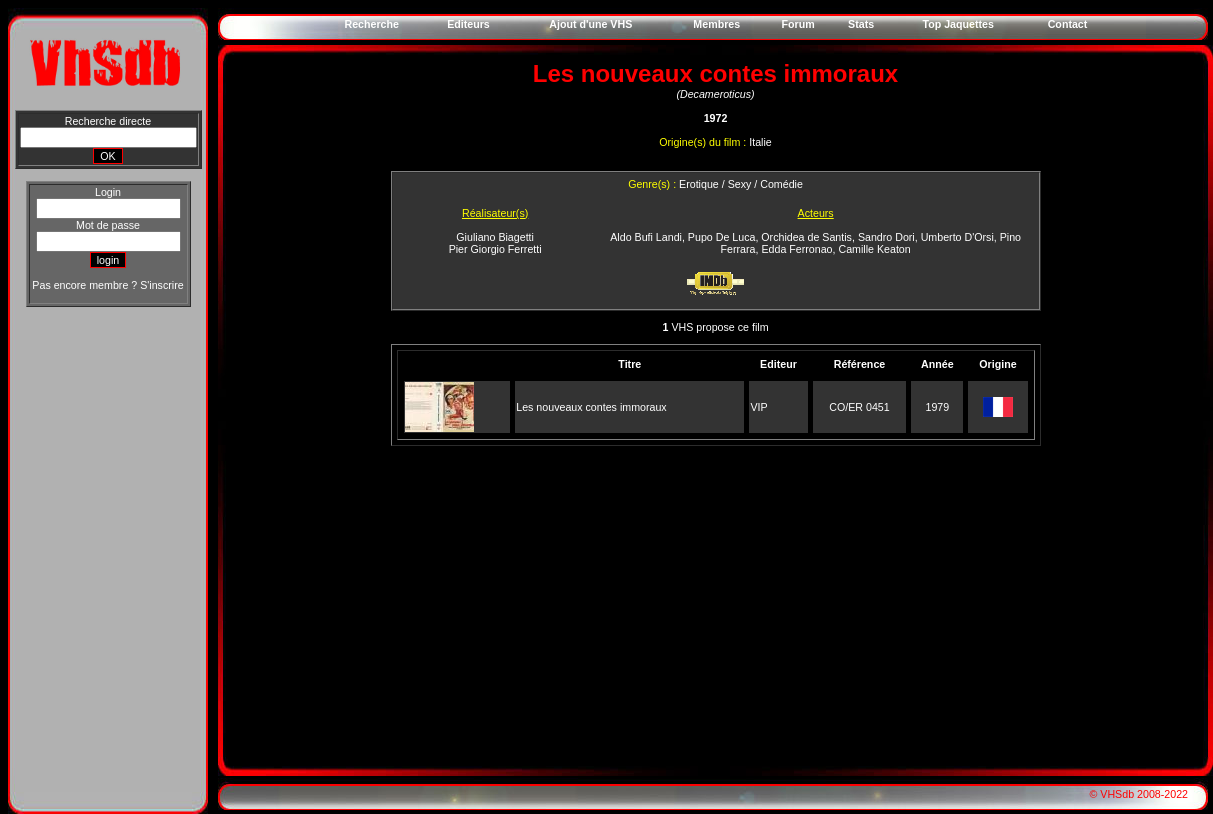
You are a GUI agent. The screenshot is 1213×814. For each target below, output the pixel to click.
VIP (758, 407)
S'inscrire (161, 285)
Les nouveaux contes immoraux (591, 407)
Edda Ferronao (796, 249)
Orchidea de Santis (806, 237)
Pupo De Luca (722, 237)
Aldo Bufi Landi (646, 237)
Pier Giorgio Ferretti (495, 249)
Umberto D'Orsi (957, 237)
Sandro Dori (886, 237)
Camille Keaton (874, 249)
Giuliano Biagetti (495, 237)
